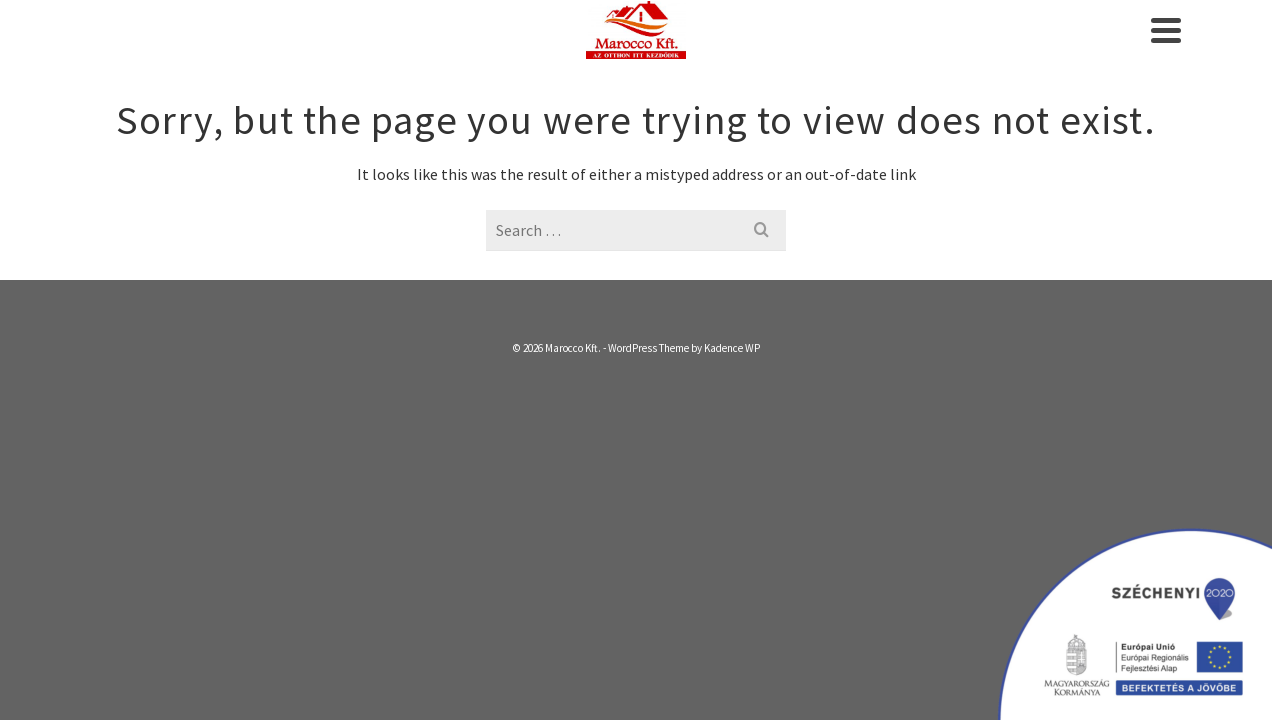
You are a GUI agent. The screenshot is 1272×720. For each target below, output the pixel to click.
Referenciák (983, 50)
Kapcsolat (1096, 50)
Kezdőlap (470, 50)
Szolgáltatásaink (600, 50)
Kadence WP (732, 388)
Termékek (856, 50)
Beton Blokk (743, 50)
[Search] (1170, 50)
